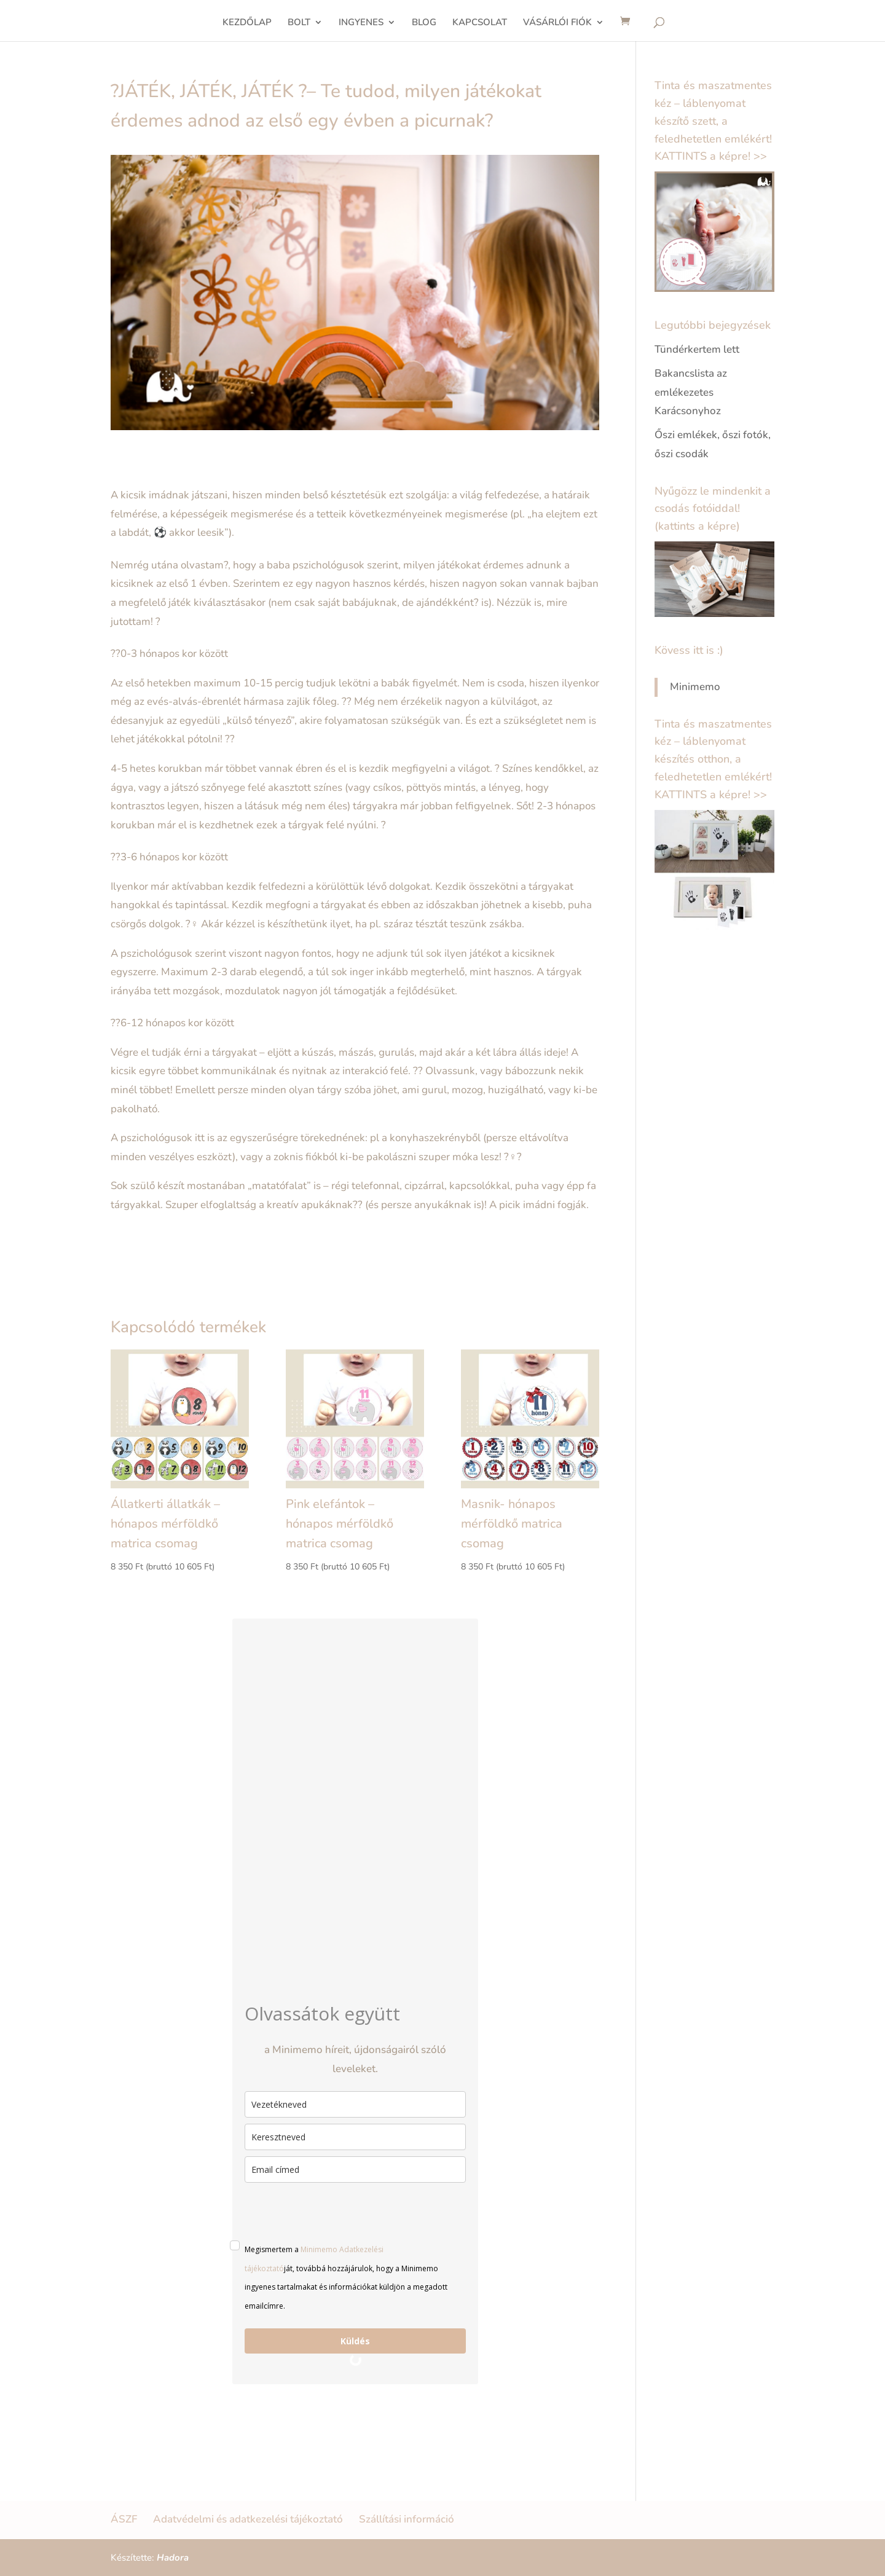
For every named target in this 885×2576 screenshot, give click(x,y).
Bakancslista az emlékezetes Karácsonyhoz (691, 392)
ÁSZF (124, 2519)
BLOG (424, 23)
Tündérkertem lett (697, 349)
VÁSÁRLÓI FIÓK (557, 23)
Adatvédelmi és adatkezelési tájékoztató (248, 2519)
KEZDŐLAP (247, 23)
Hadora (173, 2557)
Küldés (355, 2341)
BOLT (299, 23)
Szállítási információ (406, 2519)
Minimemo (695, 687)
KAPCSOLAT (479, 23)
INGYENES (361, 23)
